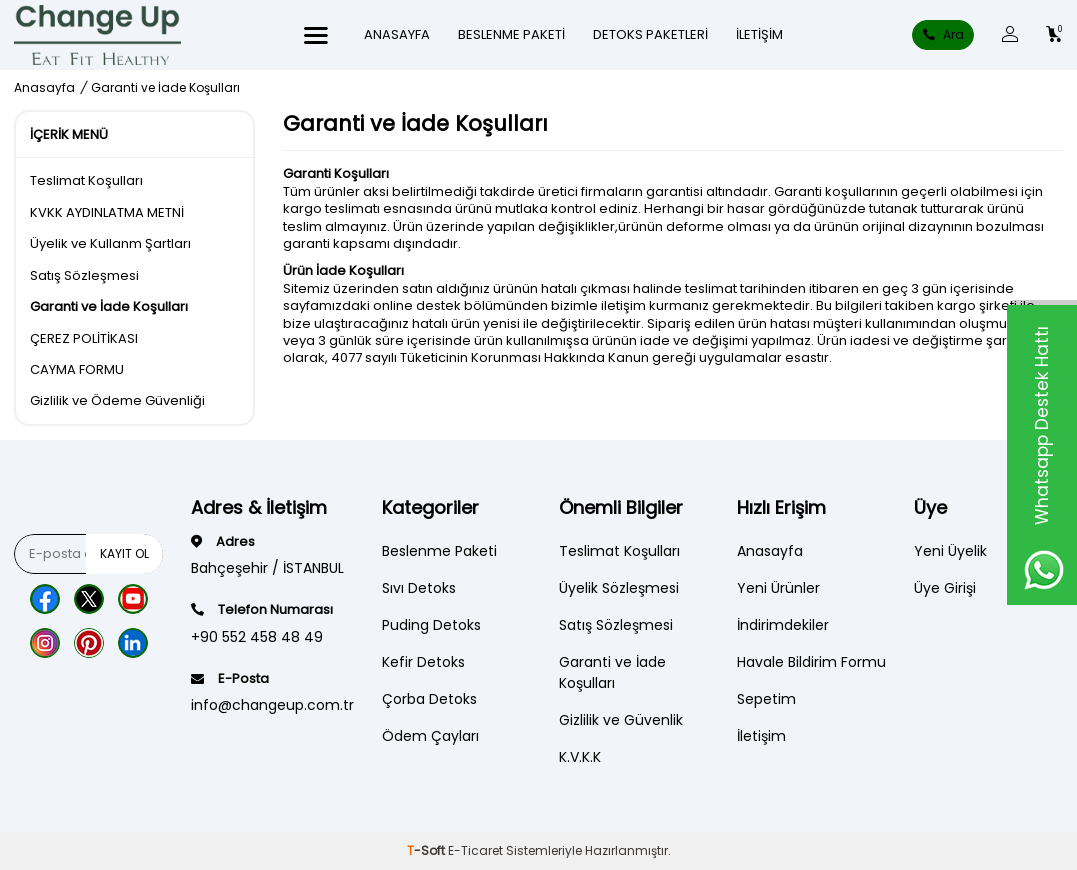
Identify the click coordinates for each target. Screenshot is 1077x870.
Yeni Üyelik (950, 551)
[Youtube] (133, 599)
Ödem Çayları (430, 736)
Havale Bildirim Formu (811, 662)
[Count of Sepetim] (1054, 34)
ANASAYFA (397, 34)
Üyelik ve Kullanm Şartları (110, 243)
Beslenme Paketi (511, 34)
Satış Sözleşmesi (84, 275)
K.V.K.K (580, 757)
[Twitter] (89, 599)
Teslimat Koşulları (86, 180)
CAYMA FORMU (77, 369)
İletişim (759, 34)
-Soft (427, 850)
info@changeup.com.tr (272, 705)
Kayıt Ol (124, 553)
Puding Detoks (431, 625)
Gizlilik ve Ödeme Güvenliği (117, 400)
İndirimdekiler (783, 625)
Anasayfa (44, 88)
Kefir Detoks (423, 662)
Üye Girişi (945, 588)
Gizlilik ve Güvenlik (621, 720)
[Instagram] (45, 643)
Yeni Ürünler (778, 588)
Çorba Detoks (429, 699)
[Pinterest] (89, 643)
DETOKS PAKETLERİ (650, 34)
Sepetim (766, 699)
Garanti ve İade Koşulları (109, 306)
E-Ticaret (475, 850)
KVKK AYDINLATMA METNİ (107, 212)
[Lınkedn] (133, 643)
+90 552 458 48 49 (257, 637)
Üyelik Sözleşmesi (619, 588)
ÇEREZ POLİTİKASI (84, 338)
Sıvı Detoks (419, 588)
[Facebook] (45, 599)
